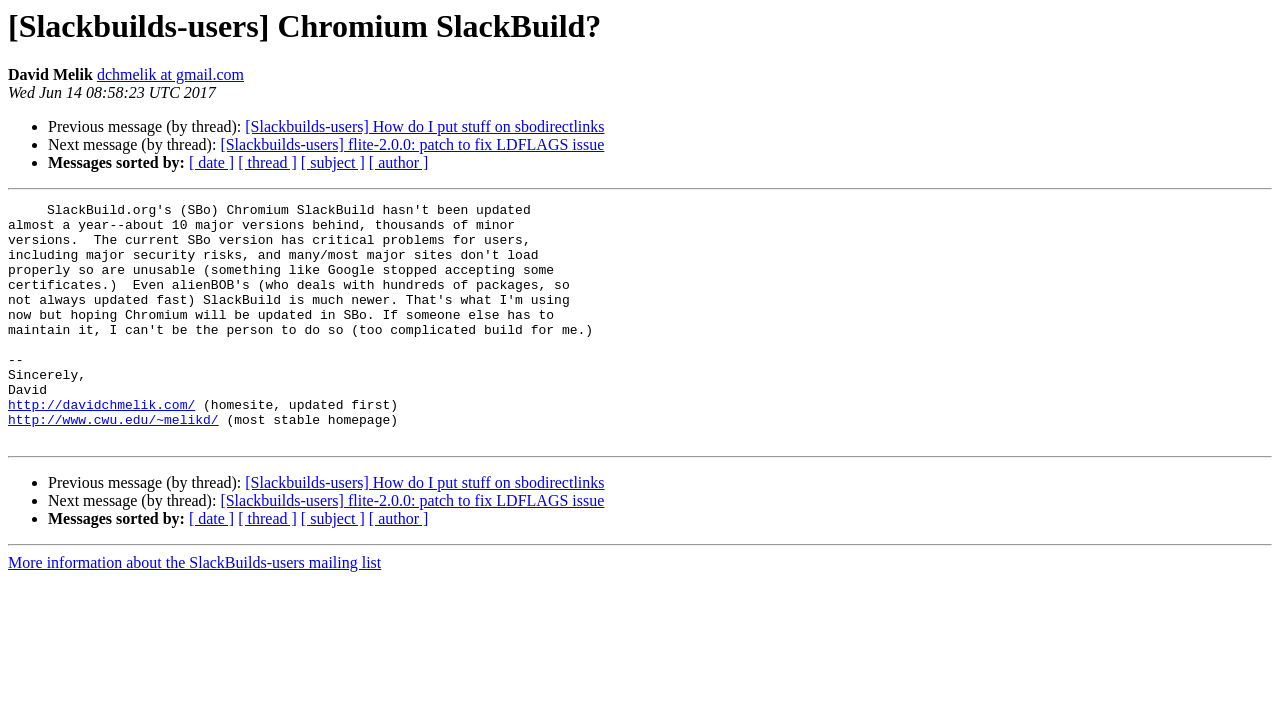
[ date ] (211, 162)
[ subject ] (333, 162)
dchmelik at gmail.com (170, 74)
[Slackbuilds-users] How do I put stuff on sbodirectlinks (424, 126)
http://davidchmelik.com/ (101, 446)
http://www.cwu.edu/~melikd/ (113, 464)
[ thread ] (267, 162)
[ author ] (399, 162)
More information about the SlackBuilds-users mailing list (194, 610)
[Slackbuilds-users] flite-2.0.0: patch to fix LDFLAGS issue (412, 144)
